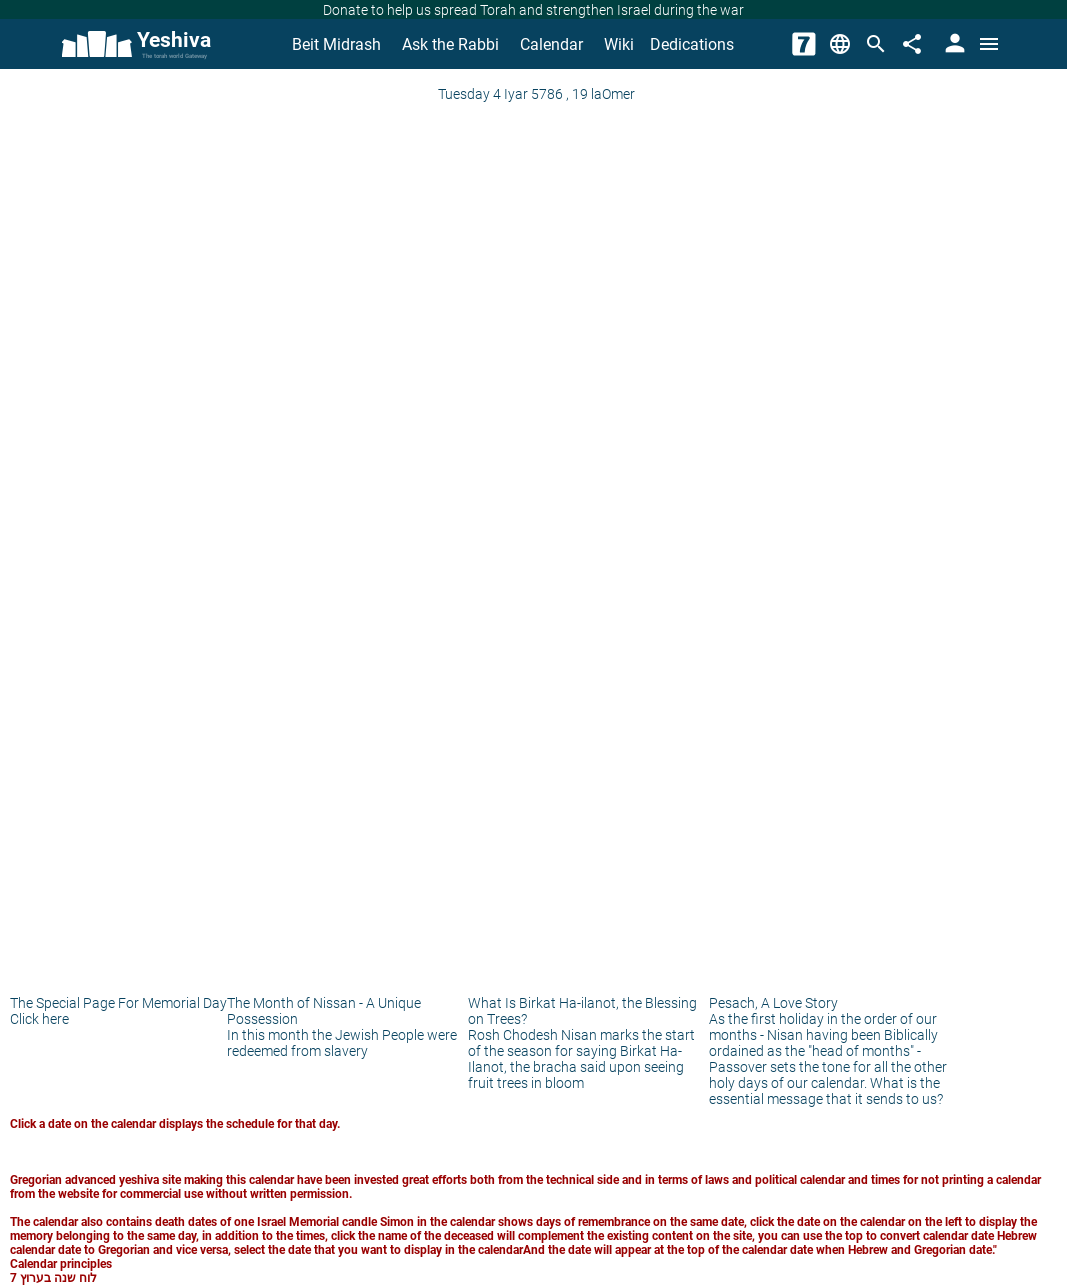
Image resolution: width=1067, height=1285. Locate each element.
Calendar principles (61, 1264)
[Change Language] (840, 44)
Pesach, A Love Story (773, 1003)
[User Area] (953, 44)
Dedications (692, 44)
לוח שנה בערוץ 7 (53, 1278)
